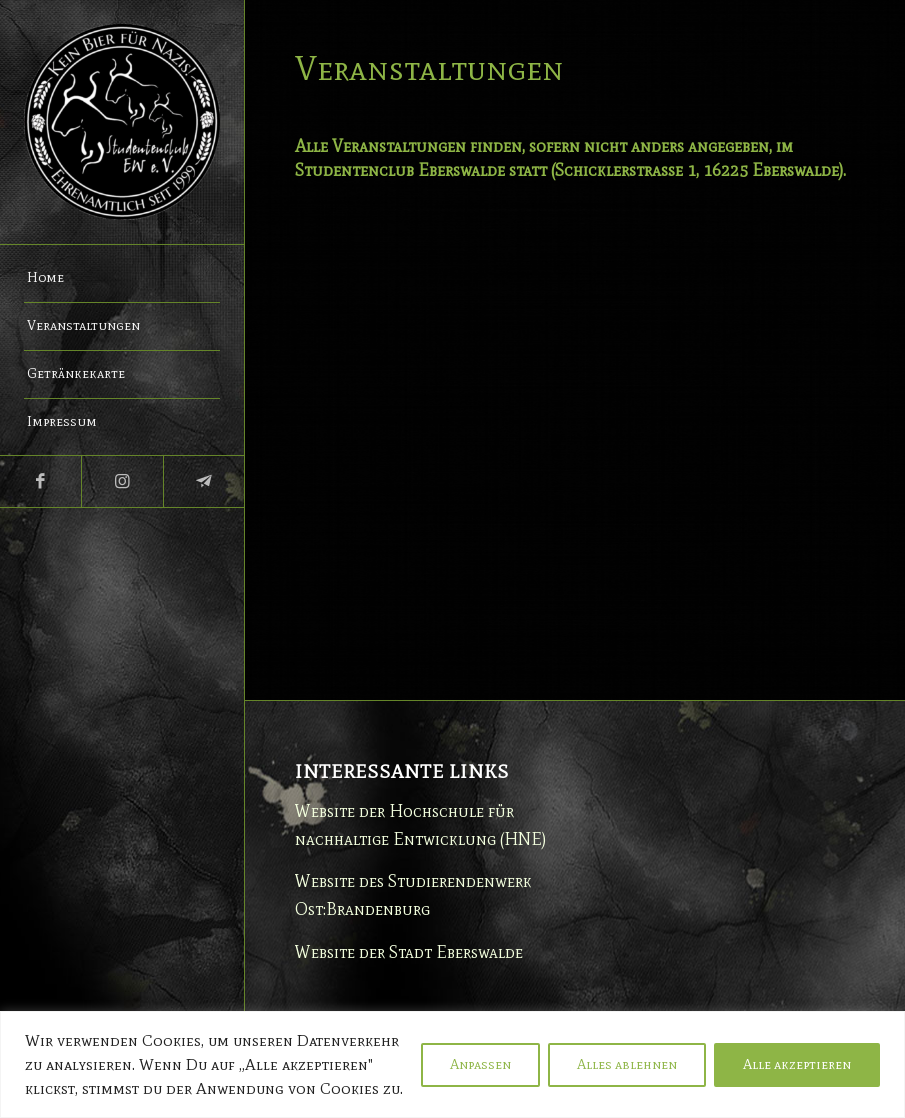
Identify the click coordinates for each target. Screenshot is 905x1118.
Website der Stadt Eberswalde (409, 952)
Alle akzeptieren (797, 1064)
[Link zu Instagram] (121, 481)
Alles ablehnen (627, 1064)
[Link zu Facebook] (40, 481)
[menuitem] (122, 279)
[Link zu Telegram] (203, 481)
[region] (452, 1064)
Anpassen (480, 1064)
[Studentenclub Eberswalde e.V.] (122, 122)
